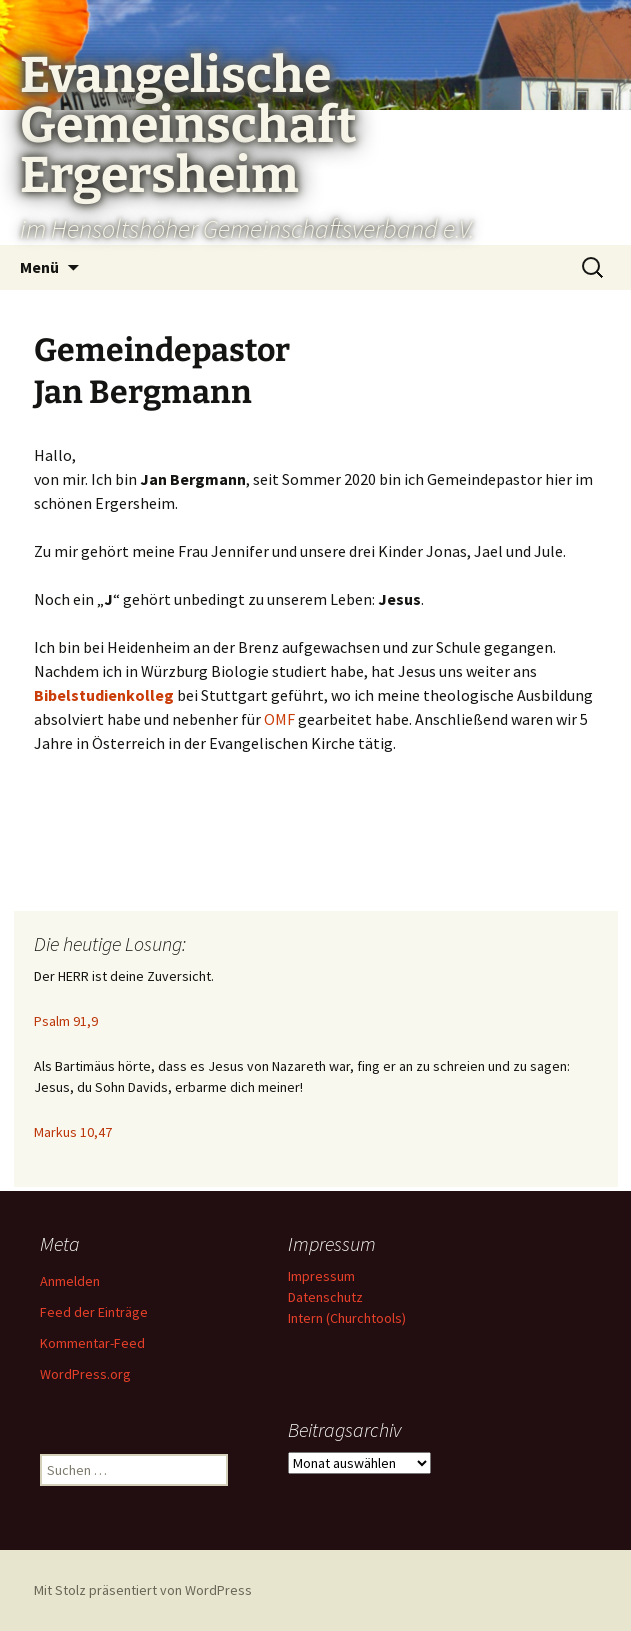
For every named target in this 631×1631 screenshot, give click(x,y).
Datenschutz (325, 1297)
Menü (39, 267)
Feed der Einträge (94, 1312)
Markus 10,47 (73, 1132)
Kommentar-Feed (92, 1343)
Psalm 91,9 (66, 1021)
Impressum (321, 1276)
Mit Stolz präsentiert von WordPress (143, 1590)
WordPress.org (85, 1374)
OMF (279, 719)
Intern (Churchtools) (347, 1318)
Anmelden (70, 1281)
